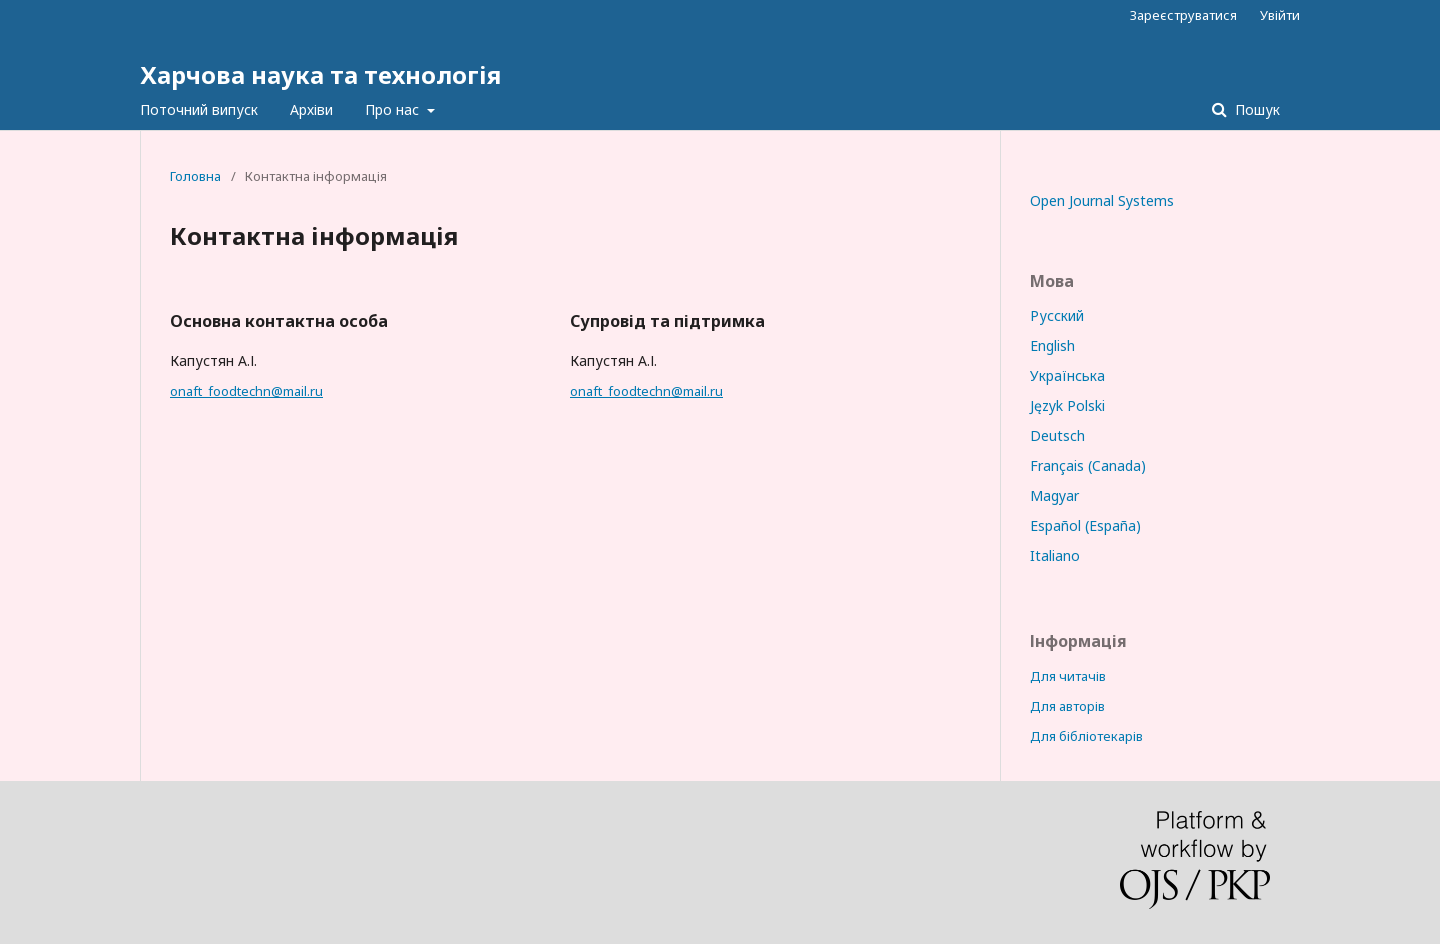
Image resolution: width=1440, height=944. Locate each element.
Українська (1067, 375)
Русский (1057, 315)
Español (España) (1085, 525)
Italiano (1055, 555)
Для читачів (1068, 676)
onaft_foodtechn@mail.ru (246, 391)
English (1052, 345)
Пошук (1255, 109)
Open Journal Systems (1102, 200)
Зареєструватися (1183, 15)
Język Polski (1067, 405)
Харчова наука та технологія (320, 74)
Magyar (1054, 495)
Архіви (311, 109)
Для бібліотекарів (1086, 736)
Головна (195, 176)
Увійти (1280, 15)
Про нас (394, 109)
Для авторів (1067, 706)
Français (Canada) (1088, 465)
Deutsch (1057, 435)
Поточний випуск (199, 109)
